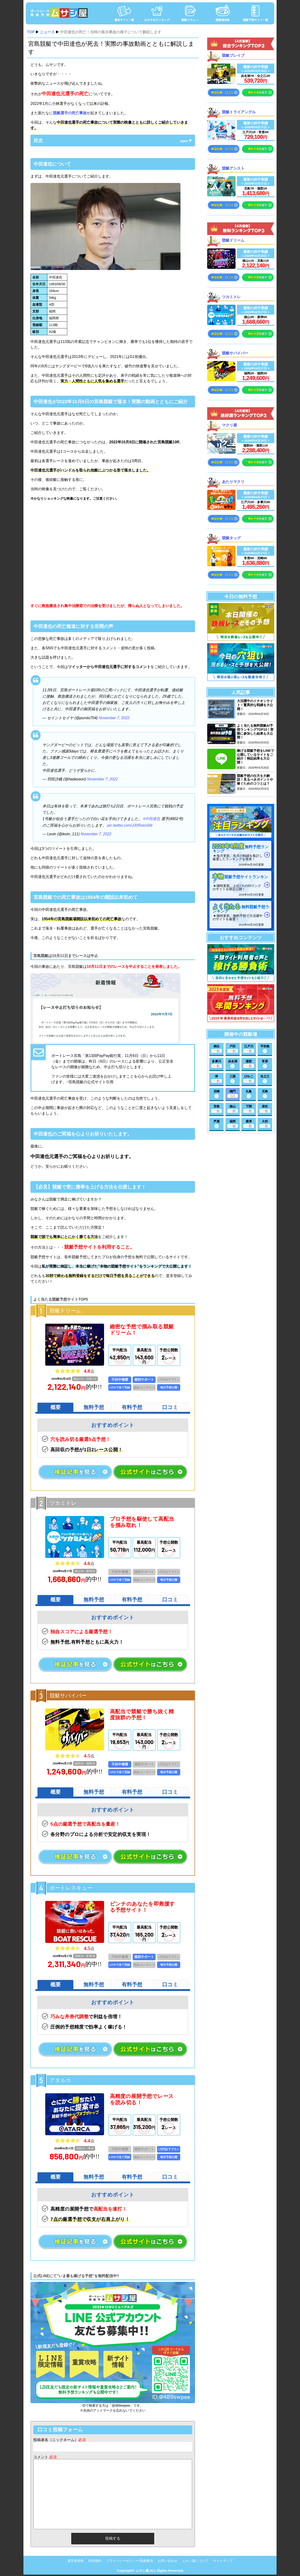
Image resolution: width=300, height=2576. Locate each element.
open (184, 141)
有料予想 (132, 1407)
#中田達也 (151, 819)
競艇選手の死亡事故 (70, 113)
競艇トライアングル (239, 112)
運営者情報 (75, 2561)
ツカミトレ (231, 297)
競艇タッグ (231, 538)
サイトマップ (223, 2561)
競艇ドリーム (233, 240)
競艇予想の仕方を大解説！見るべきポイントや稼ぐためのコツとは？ (255, 779)
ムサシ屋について (195, 2561)
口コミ (170, 1407)
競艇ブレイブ (233, 55)
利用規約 (94, 2561)
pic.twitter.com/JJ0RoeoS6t (129, 825)
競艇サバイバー (235, 353)
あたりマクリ (233, 482)
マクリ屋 (229, 425)
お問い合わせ (167, 2561)
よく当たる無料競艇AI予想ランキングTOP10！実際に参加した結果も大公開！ (255, 731)
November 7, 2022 (114, 718)
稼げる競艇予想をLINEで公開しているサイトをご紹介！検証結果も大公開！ (255, 756)
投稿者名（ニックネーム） (59, 2440)
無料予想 (93, 1407)
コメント (45, 2457)
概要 (55, 1407)
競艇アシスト (233, 168)
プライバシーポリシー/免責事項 (129, 2561)
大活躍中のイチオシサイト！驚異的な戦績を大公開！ (255, 704)
